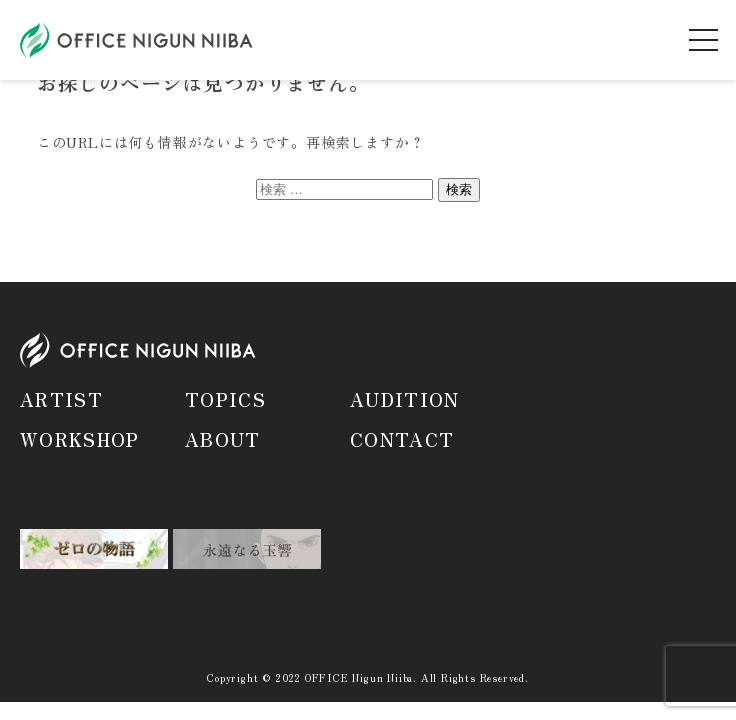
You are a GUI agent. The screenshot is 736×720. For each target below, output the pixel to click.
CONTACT (402, 439)
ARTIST (61, 399)
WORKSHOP (80, 439)
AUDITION (405, 399)
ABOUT (223, 439)
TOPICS (225, 399)
